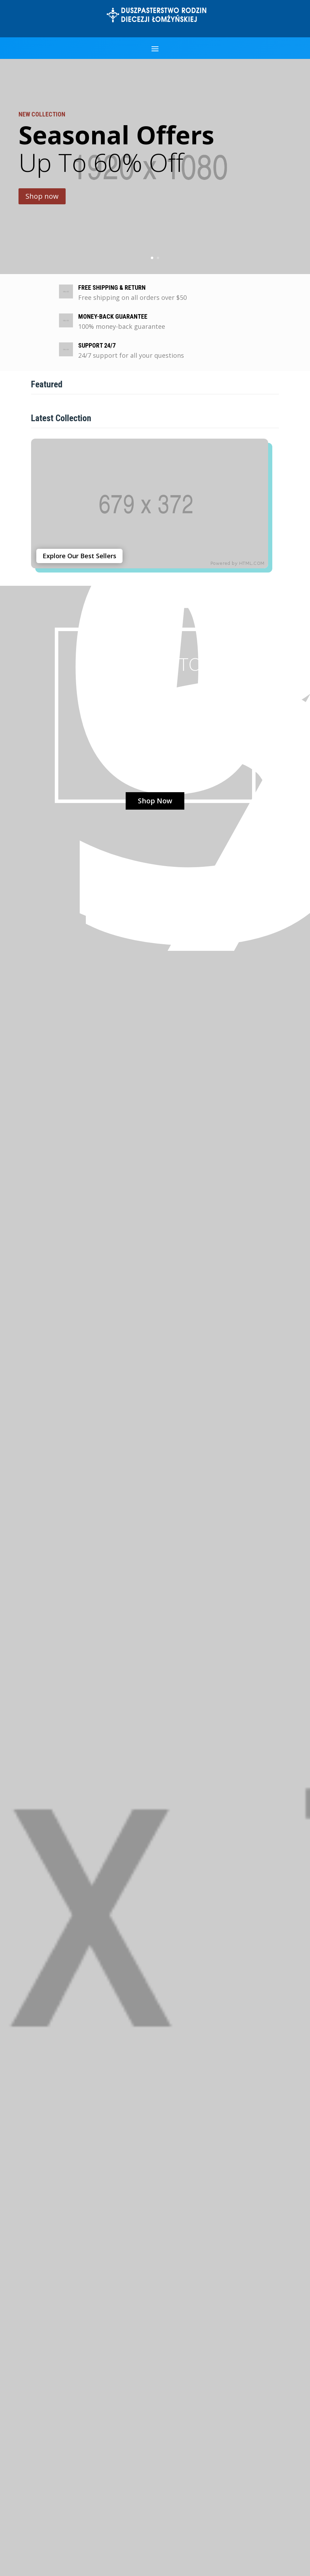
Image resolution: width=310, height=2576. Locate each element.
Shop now (42, 197)
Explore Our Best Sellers (79, 556)
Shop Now (155, 800)
